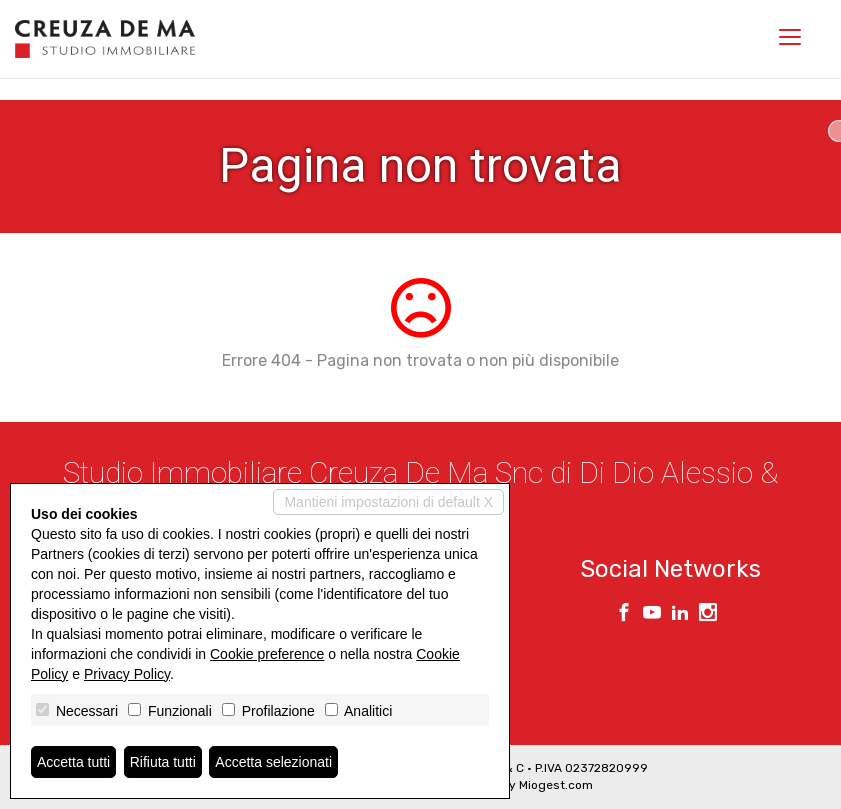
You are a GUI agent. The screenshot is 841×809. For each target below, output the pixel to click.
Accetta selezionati (273, 762)
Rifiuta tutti (163, 762)
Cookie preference (267, 654)
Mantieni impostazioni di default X (388, 502)
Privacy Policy (127, 674)
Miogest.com (556, 785)
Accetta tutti (73, 762)
